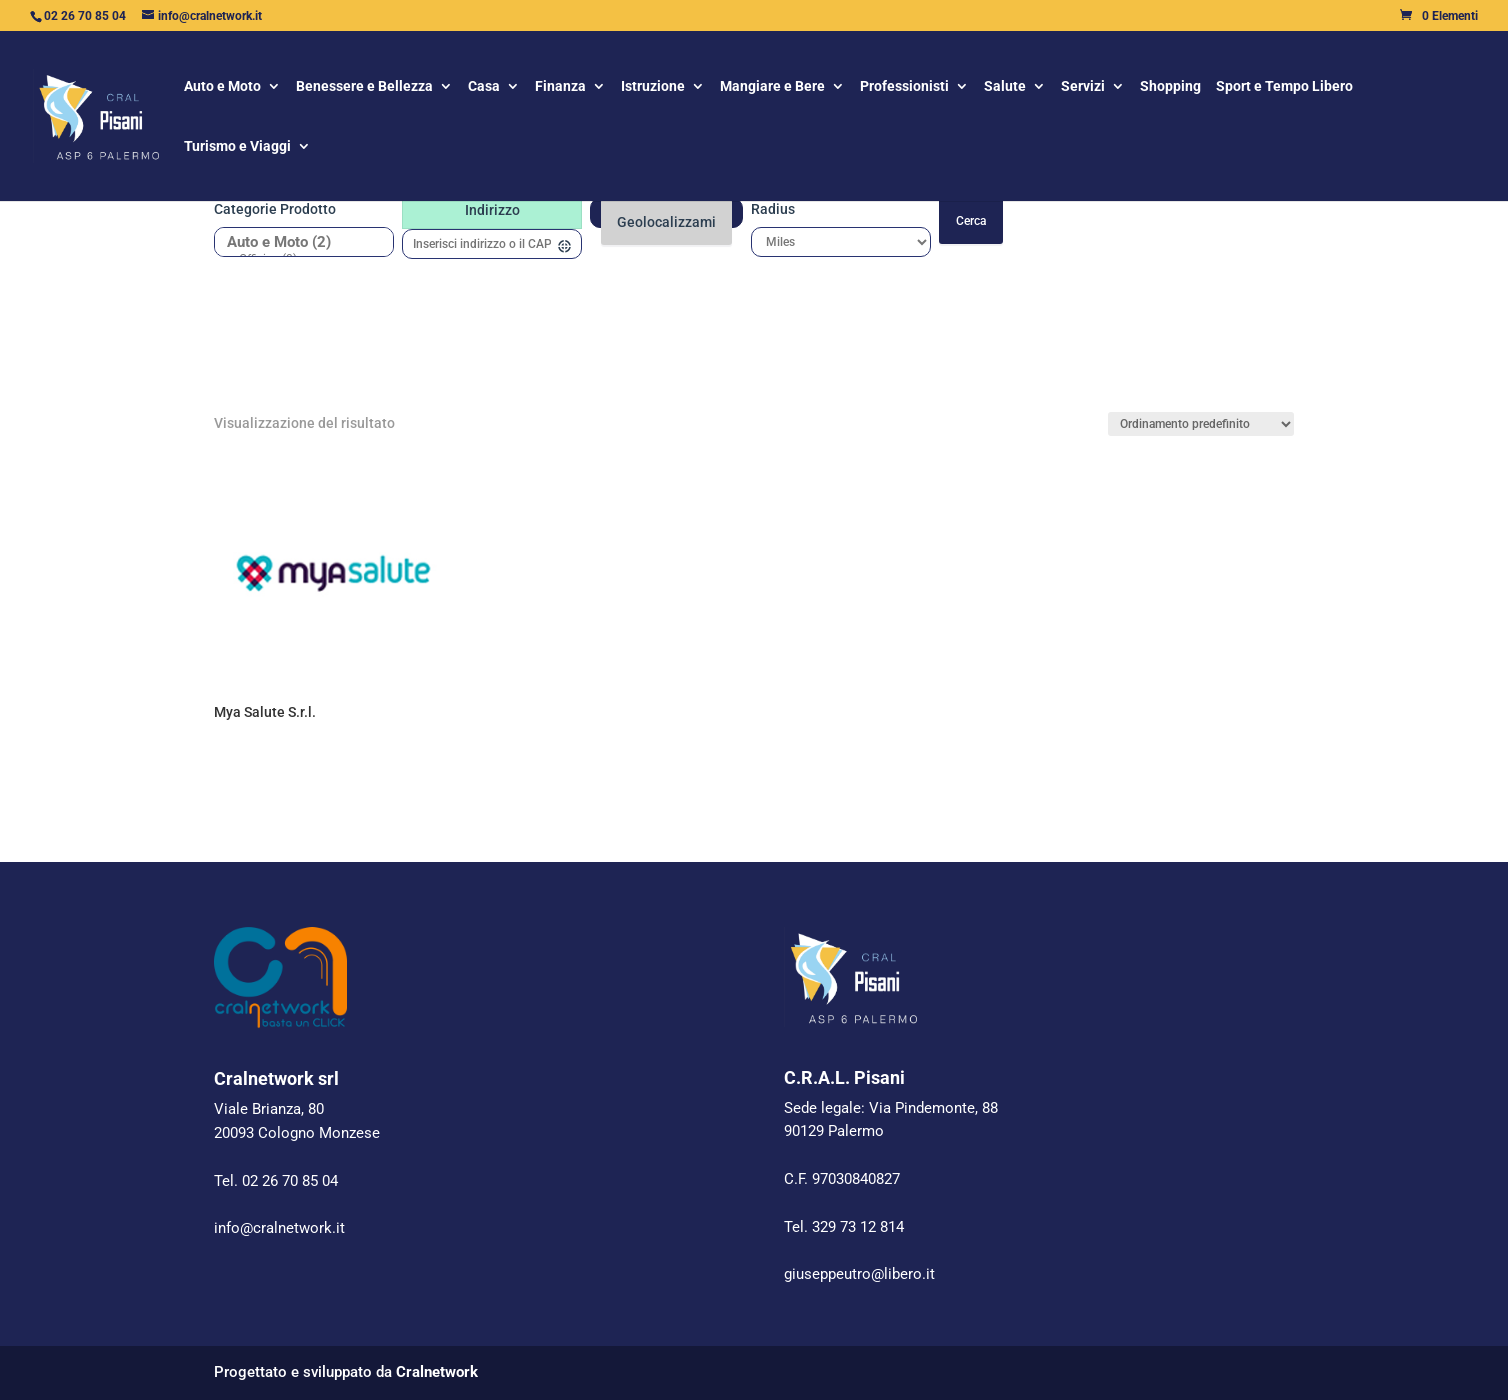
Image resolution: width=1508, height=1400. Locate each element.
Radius (773, 209)
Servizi (1083, 87)
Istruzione (653, 87)
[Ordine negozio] (1201, 424)
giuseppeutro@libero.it (859, 1274)
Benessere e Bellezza (364, 87)
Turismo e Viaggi (237, 147)
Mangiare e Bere (772, 87)
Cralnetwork (437, 1372)
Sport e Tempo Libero (1284, 87)
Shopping (1170, 87)
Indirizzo (492, 210)
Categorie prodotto (275, 209)
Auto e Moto (222, 87)
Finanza (560, 87)
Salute (1005, 87)
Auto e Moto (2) (296, 242)
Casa (484, 87)
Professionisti (904, 87)
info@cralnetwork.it (279, 1228)
